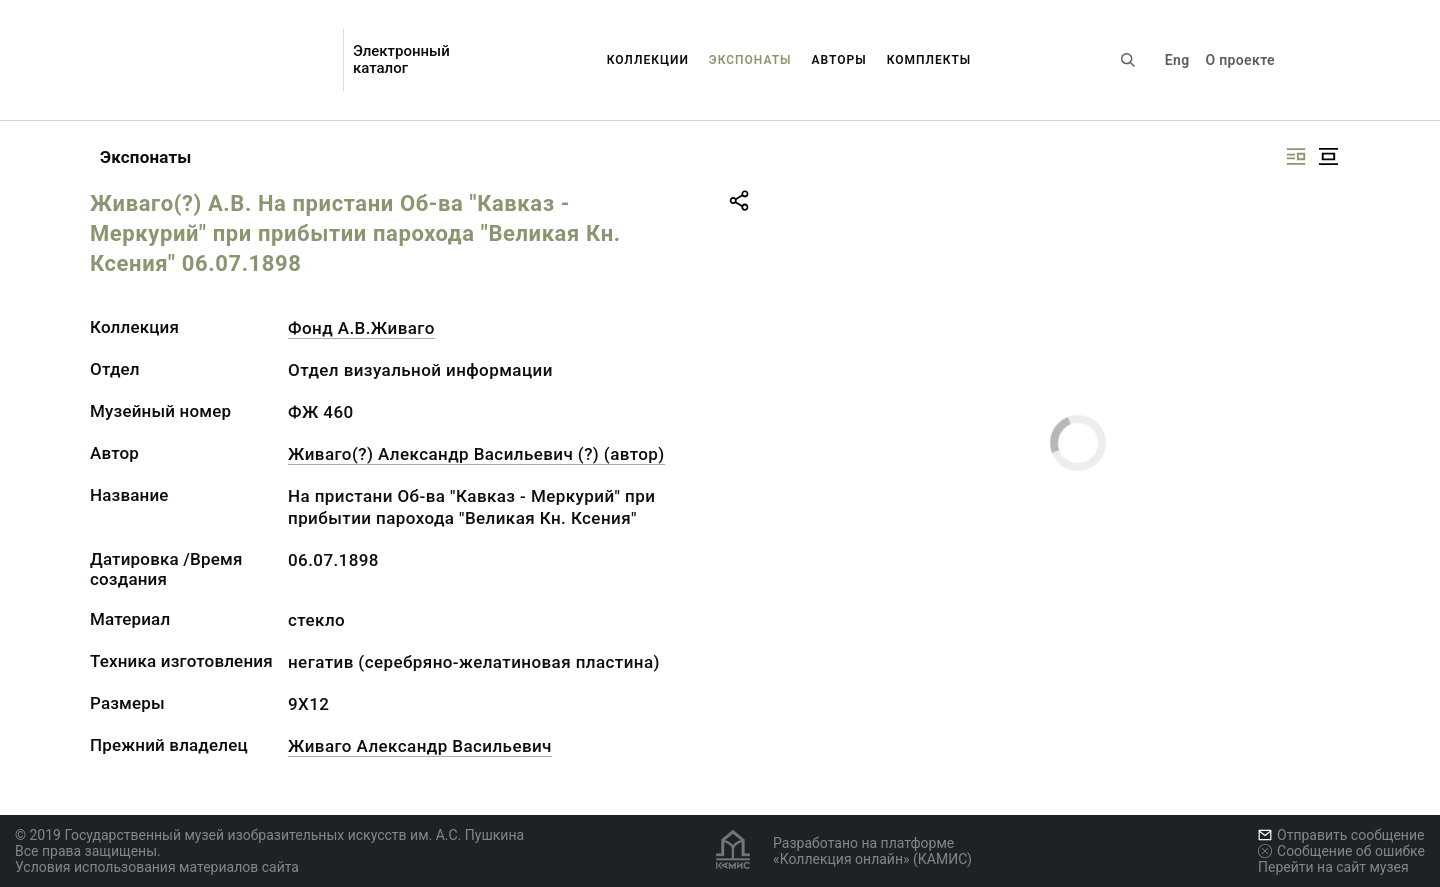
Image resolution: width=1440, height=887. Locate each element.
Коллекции (648, 60)
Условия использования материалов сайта (157, 867)
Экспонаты (750, 60)
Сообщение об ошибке (1341, 851)
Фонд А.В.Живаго (361, 328)
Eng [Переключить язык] (1177, 60)
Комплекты (929, 60)
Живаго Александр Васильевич (420, 746)
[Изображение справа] (1296, 156)
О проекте (1239, 60)
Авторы (839, 60)
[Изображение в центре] (1328, 156)
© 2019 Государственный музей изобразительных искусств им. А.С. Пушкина (269, 835)
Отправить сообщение (1341, 835)
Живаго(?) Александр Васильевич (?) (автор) (476, 454)
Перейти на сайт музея (1333, 867)
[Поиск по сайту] (1128, 60)
